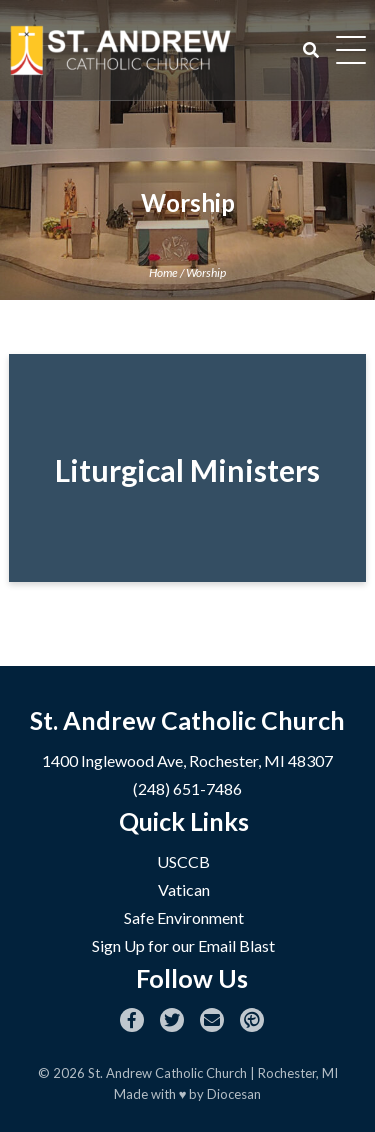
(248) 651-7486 (187, 788)
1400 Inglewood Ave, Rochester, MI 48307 (187, 760)
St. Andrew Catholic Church (167, 1073)
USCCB (183, 861)
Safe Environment (184, 917)
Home (163, 272)
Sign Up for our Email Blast (183, 945)
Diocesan (234, 1094)
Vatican (184, 889)
